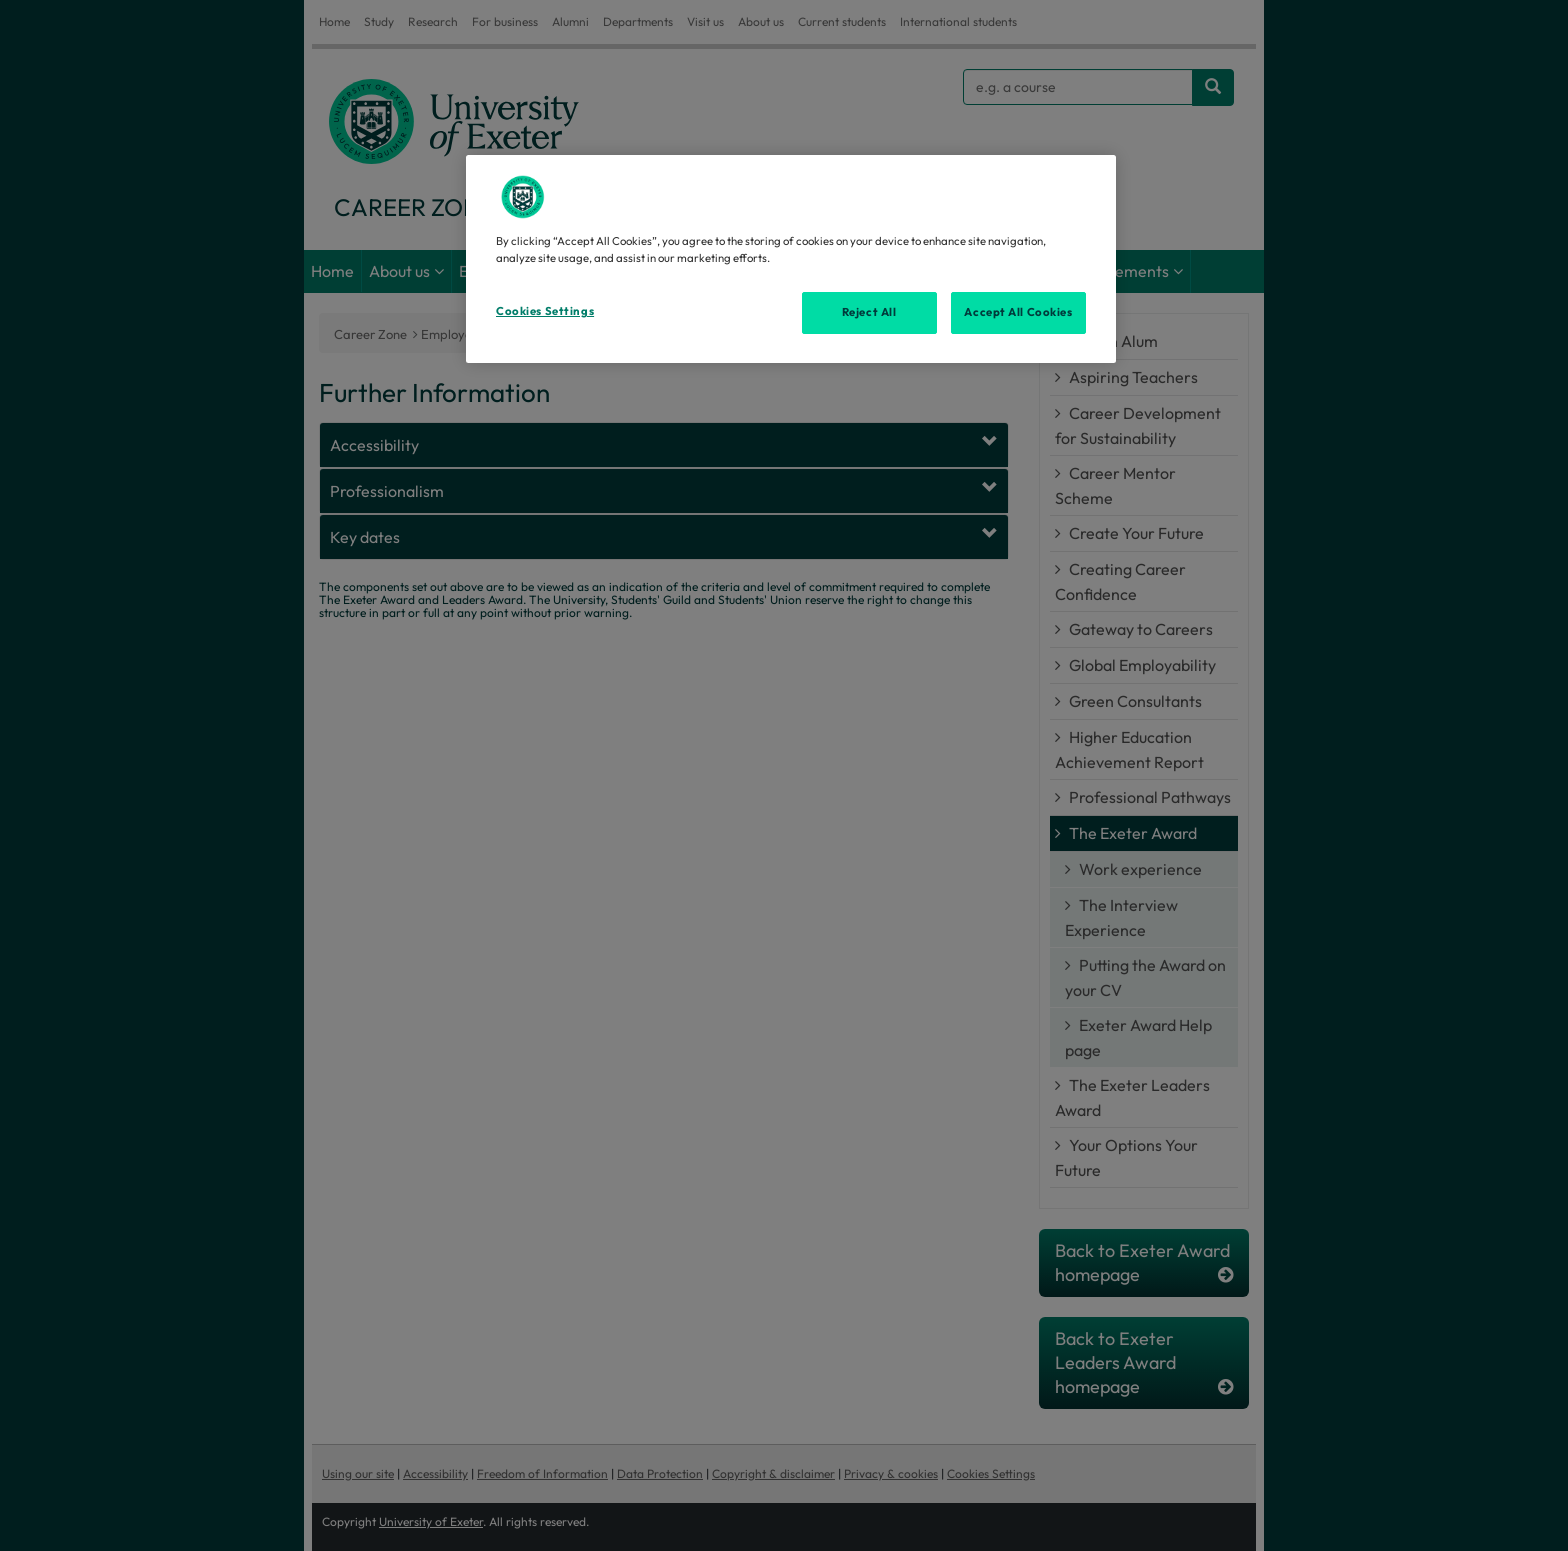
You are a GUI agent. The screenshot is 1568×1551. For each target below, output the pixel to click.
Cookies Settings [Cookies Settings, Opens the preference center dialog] (545, 311)
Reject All (869, 312)
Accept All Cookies (1018, 312)
